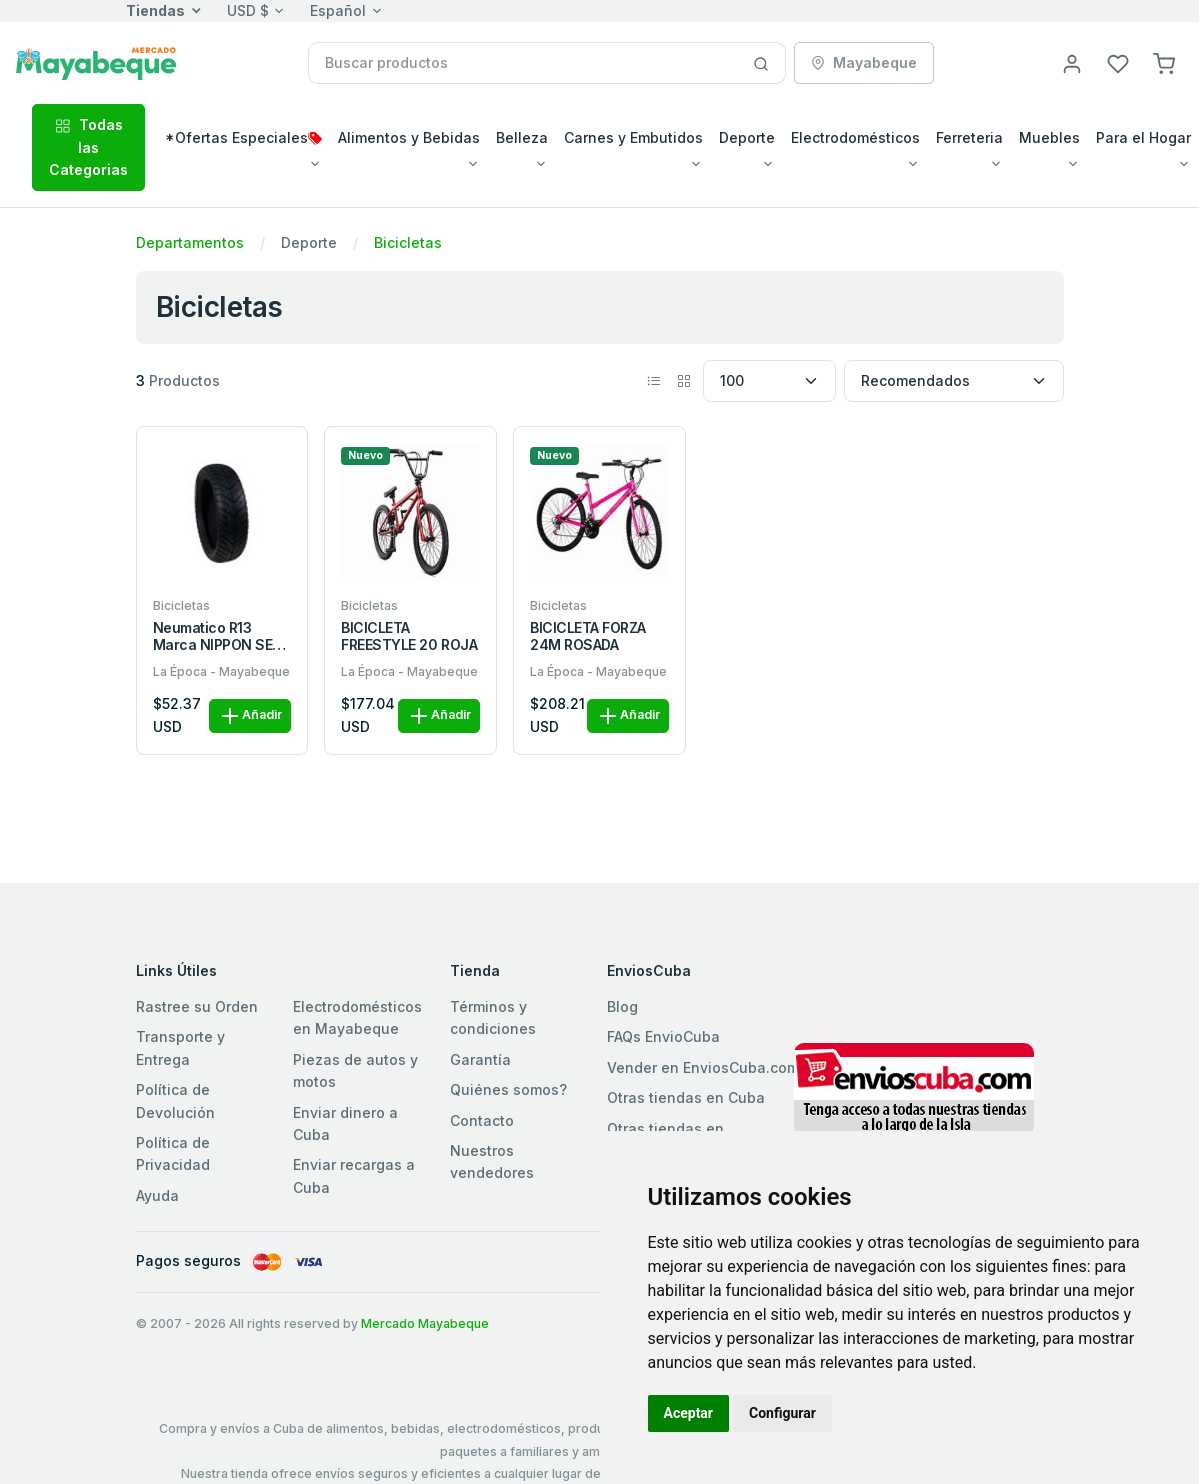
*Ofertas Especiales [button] (243, 137)
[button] (1164, 62)
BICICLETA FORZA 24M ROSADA (588, 636)
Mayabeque (864, 62)
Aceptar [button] (689, 1413)
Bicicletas (408, 242)
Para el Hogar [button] (1143, 137)
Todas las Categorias (88, 147)
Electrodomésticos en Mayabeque (357, 1017)
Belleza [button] (522, 137)
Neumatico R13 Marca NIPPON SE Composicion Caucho (213, 637)
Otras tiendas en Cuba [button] (686, 1097)
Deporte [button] (747, 137)
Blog (622, 1006)
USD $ (248, 10)
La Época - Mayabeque (221, 671)
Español (338, 10)
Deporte (309, 242)
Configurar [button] (782, 1413)
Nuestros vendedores (492, 1161)
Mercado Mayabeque (425, 1323)
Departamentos (190, 242)
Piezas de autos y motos (355, 1070)
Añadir (250, 716)
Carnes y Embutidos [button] (633, 137)
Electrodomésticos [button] (855, 137)
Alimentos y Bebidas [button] (409, 137)
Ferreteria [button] (969, 137)
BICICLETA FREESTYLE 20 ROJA (409, 636)
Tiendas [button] (155, 10)
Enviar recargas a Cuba (354, 1175)
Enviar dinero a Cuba (345, 1123)
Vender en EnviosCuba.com (703, 1067)
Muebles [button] (1049, 137)
